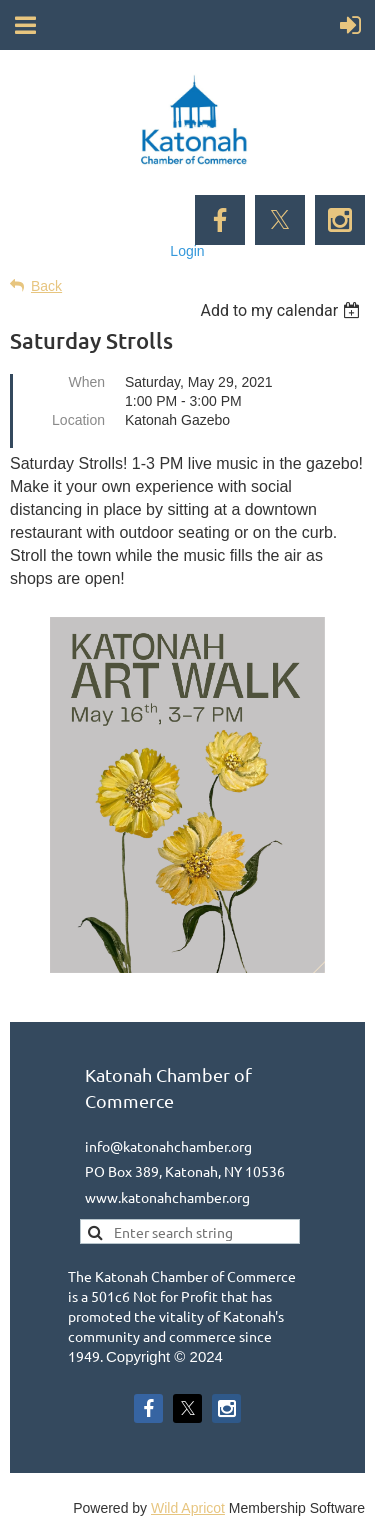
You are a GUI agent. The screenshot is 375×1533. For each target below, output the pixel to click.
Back (46, 286)
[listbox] (282, 310)
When (86, 382)
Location (78, 420)
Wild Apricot (188, 1508)
